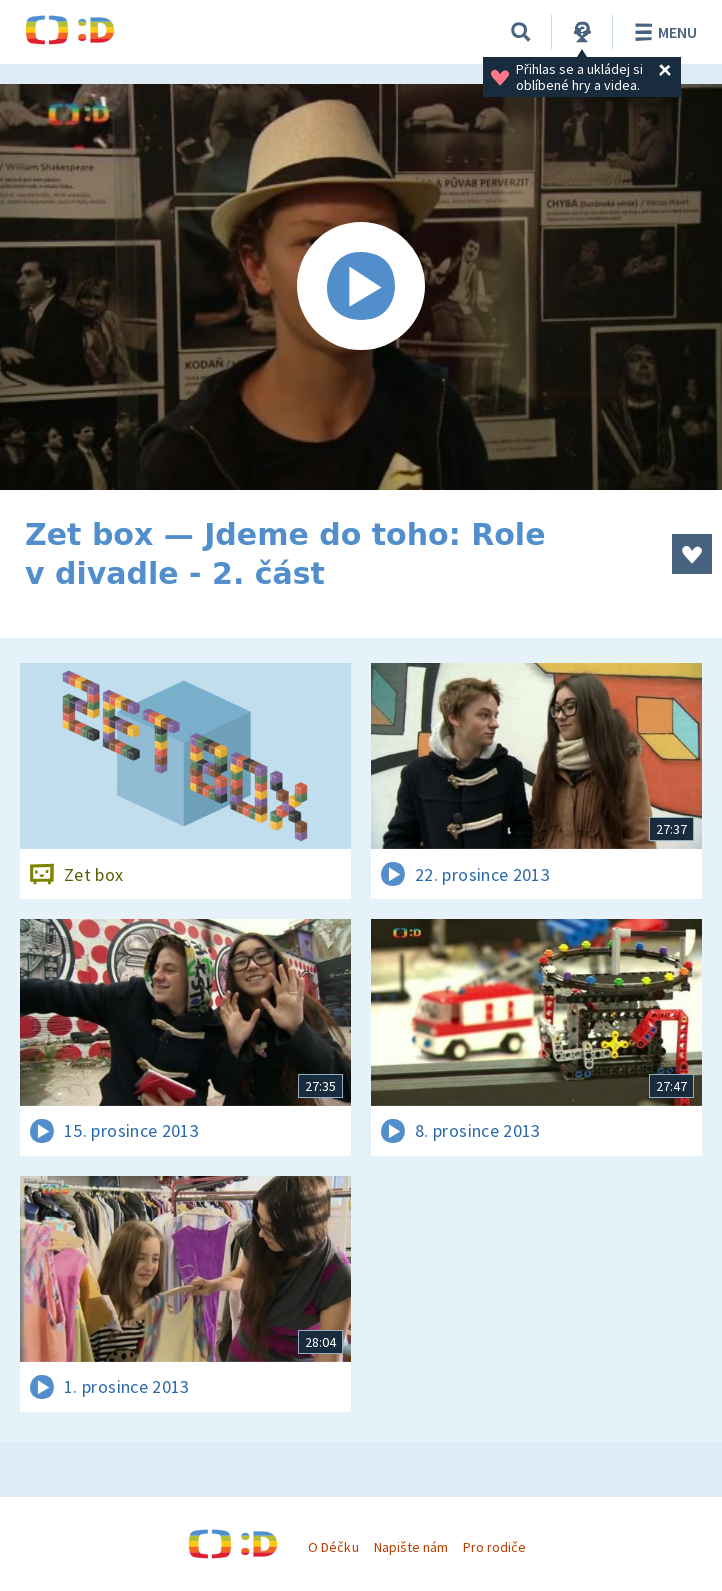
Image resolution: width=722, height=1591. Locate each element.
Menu (662, 32)
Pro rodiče (494, 1547)
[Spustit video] (361, 287)
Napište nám (411, 1547)
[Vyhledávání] (521, 32)
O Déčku (333, 1547)
